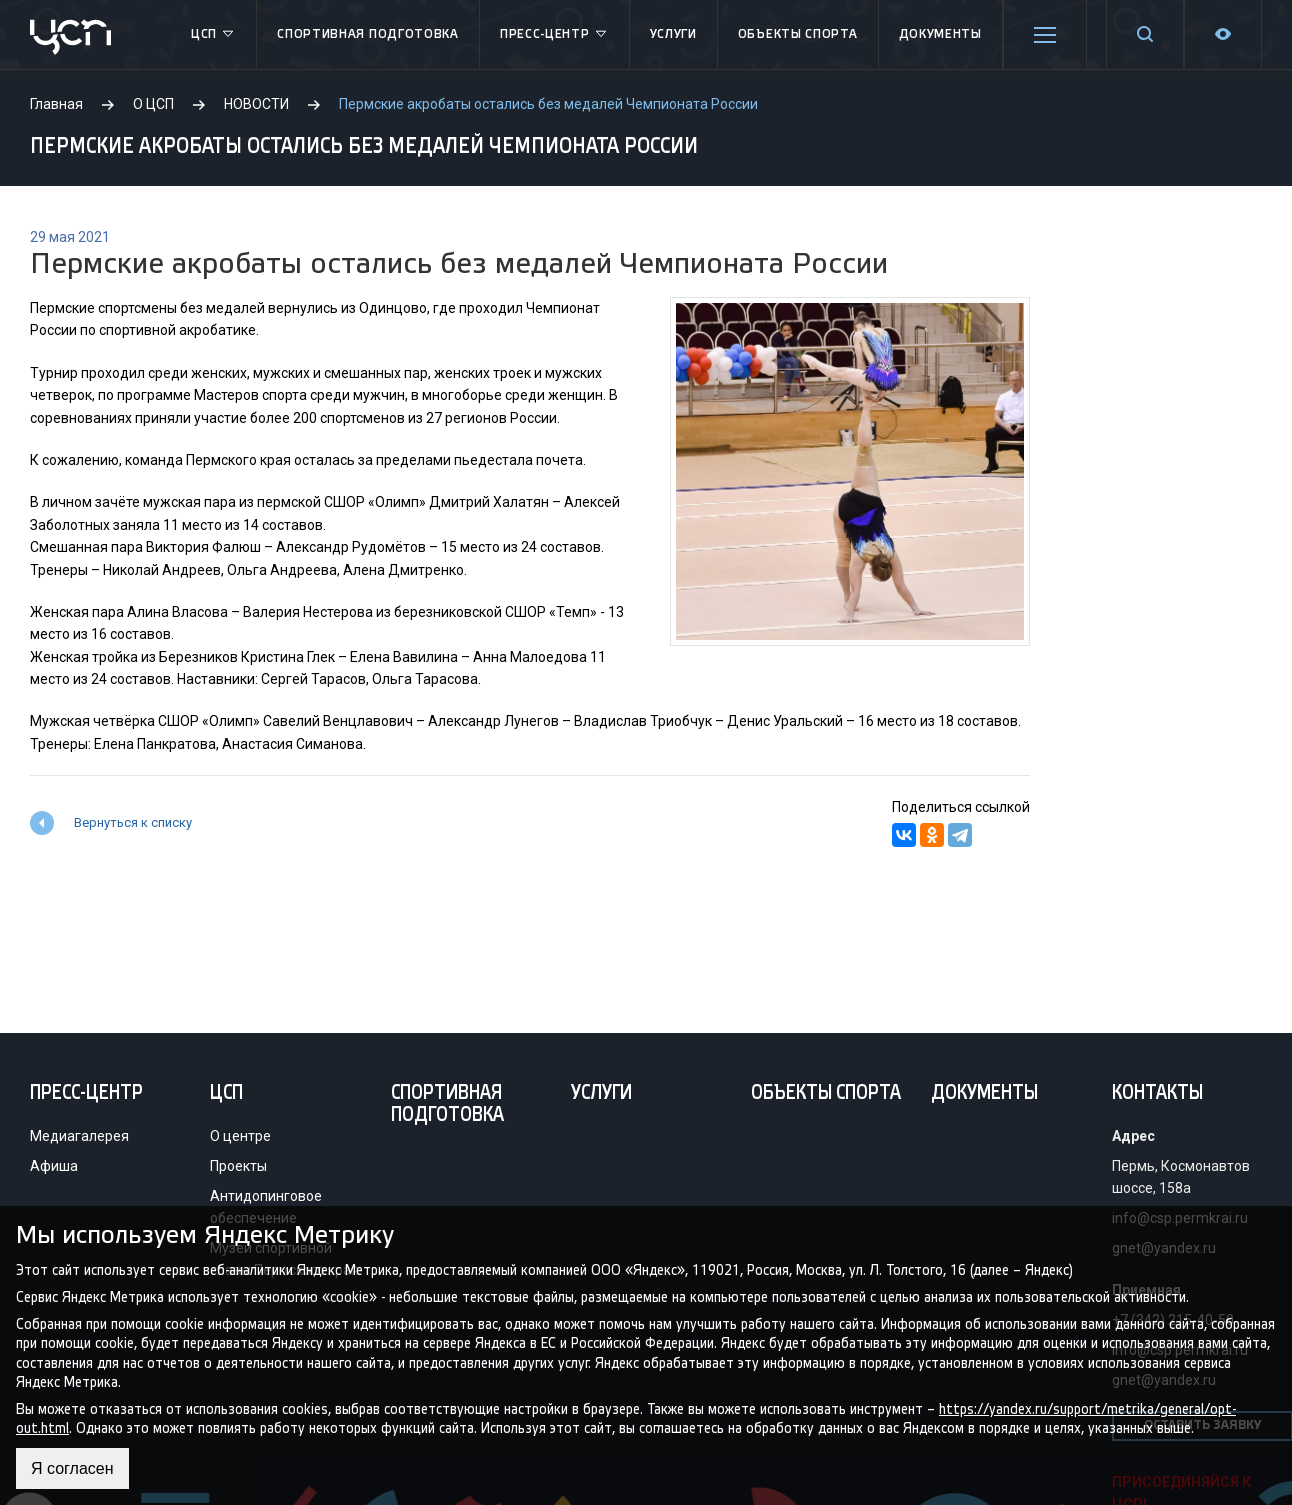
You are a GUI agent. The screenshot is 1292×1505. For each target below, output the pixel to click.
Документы (940, 34)
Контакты (1157, 1094)
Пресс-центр (554, 35)
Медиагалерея (79, 1136)
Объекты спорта (798, 34)
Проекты (238, 1166)
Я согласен (72, 1468)
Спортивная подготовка (368, 34)
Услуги (673, 34)
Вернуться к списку (133, 822)
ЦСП (213, 35)
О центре (240, 1136)
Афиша (54, 1166)
